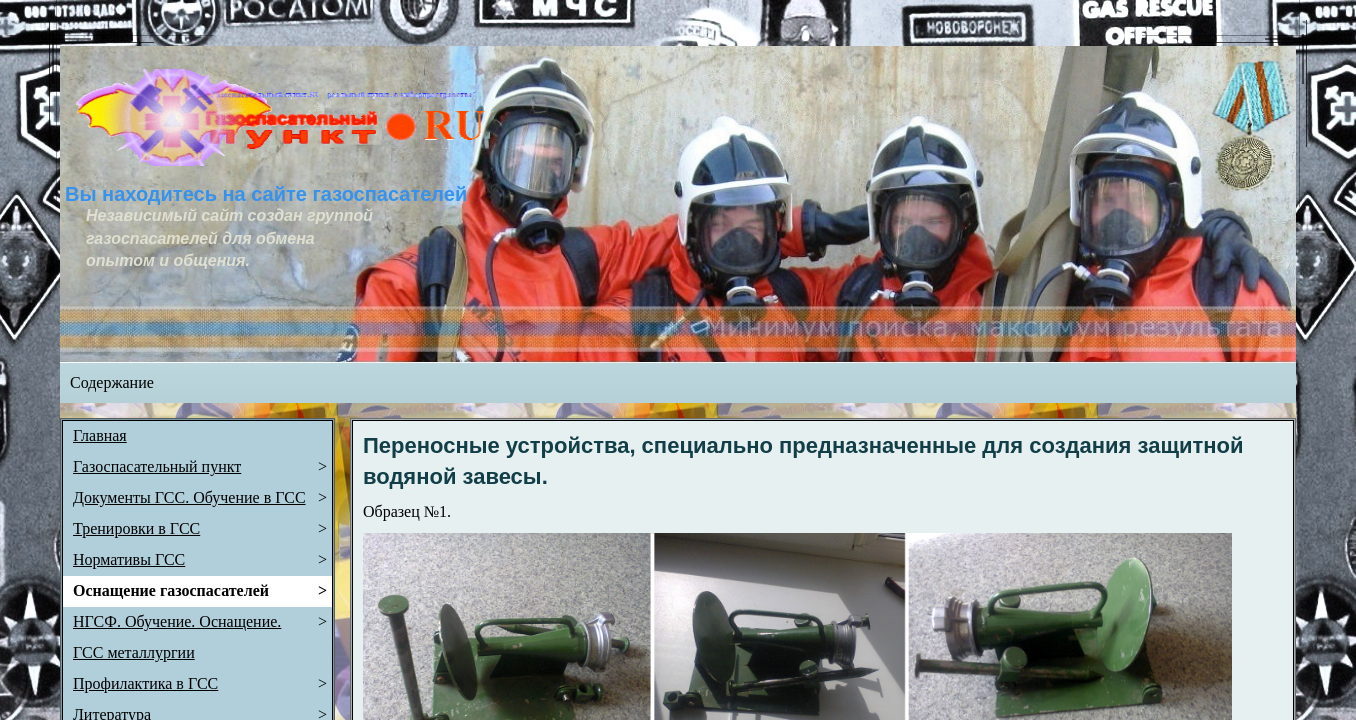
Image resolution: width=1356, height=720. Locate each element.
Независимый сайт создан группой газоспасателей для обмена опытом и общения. (231, 238)
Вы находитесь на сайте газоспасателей (266, 194)
